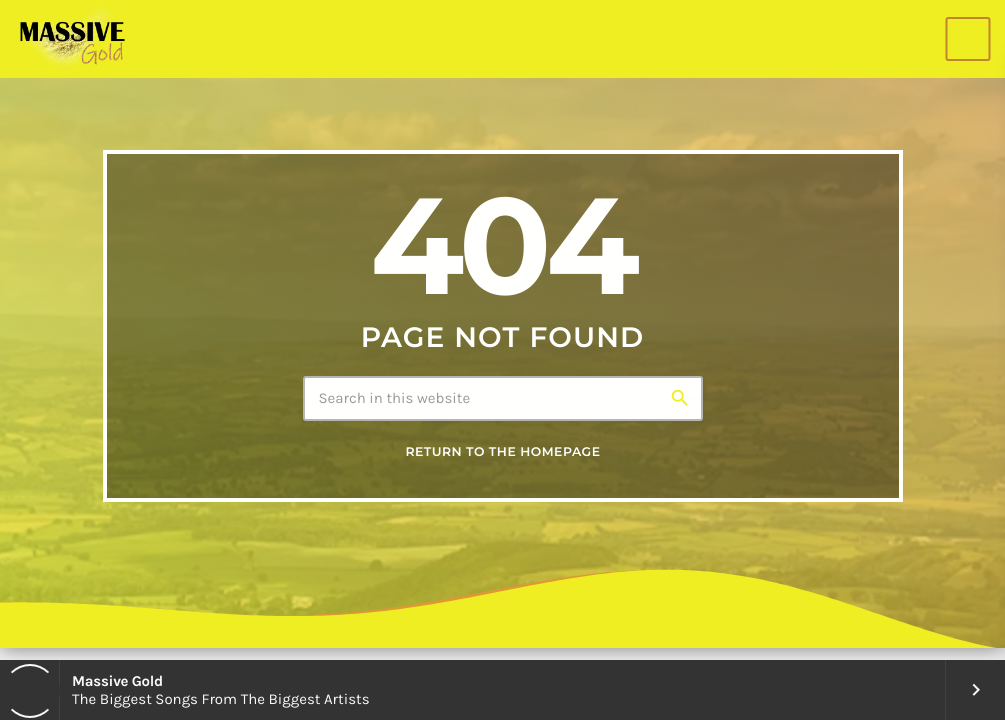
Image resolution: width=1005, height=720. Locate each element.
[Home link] (72, 39)
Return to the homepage (502, 452)
